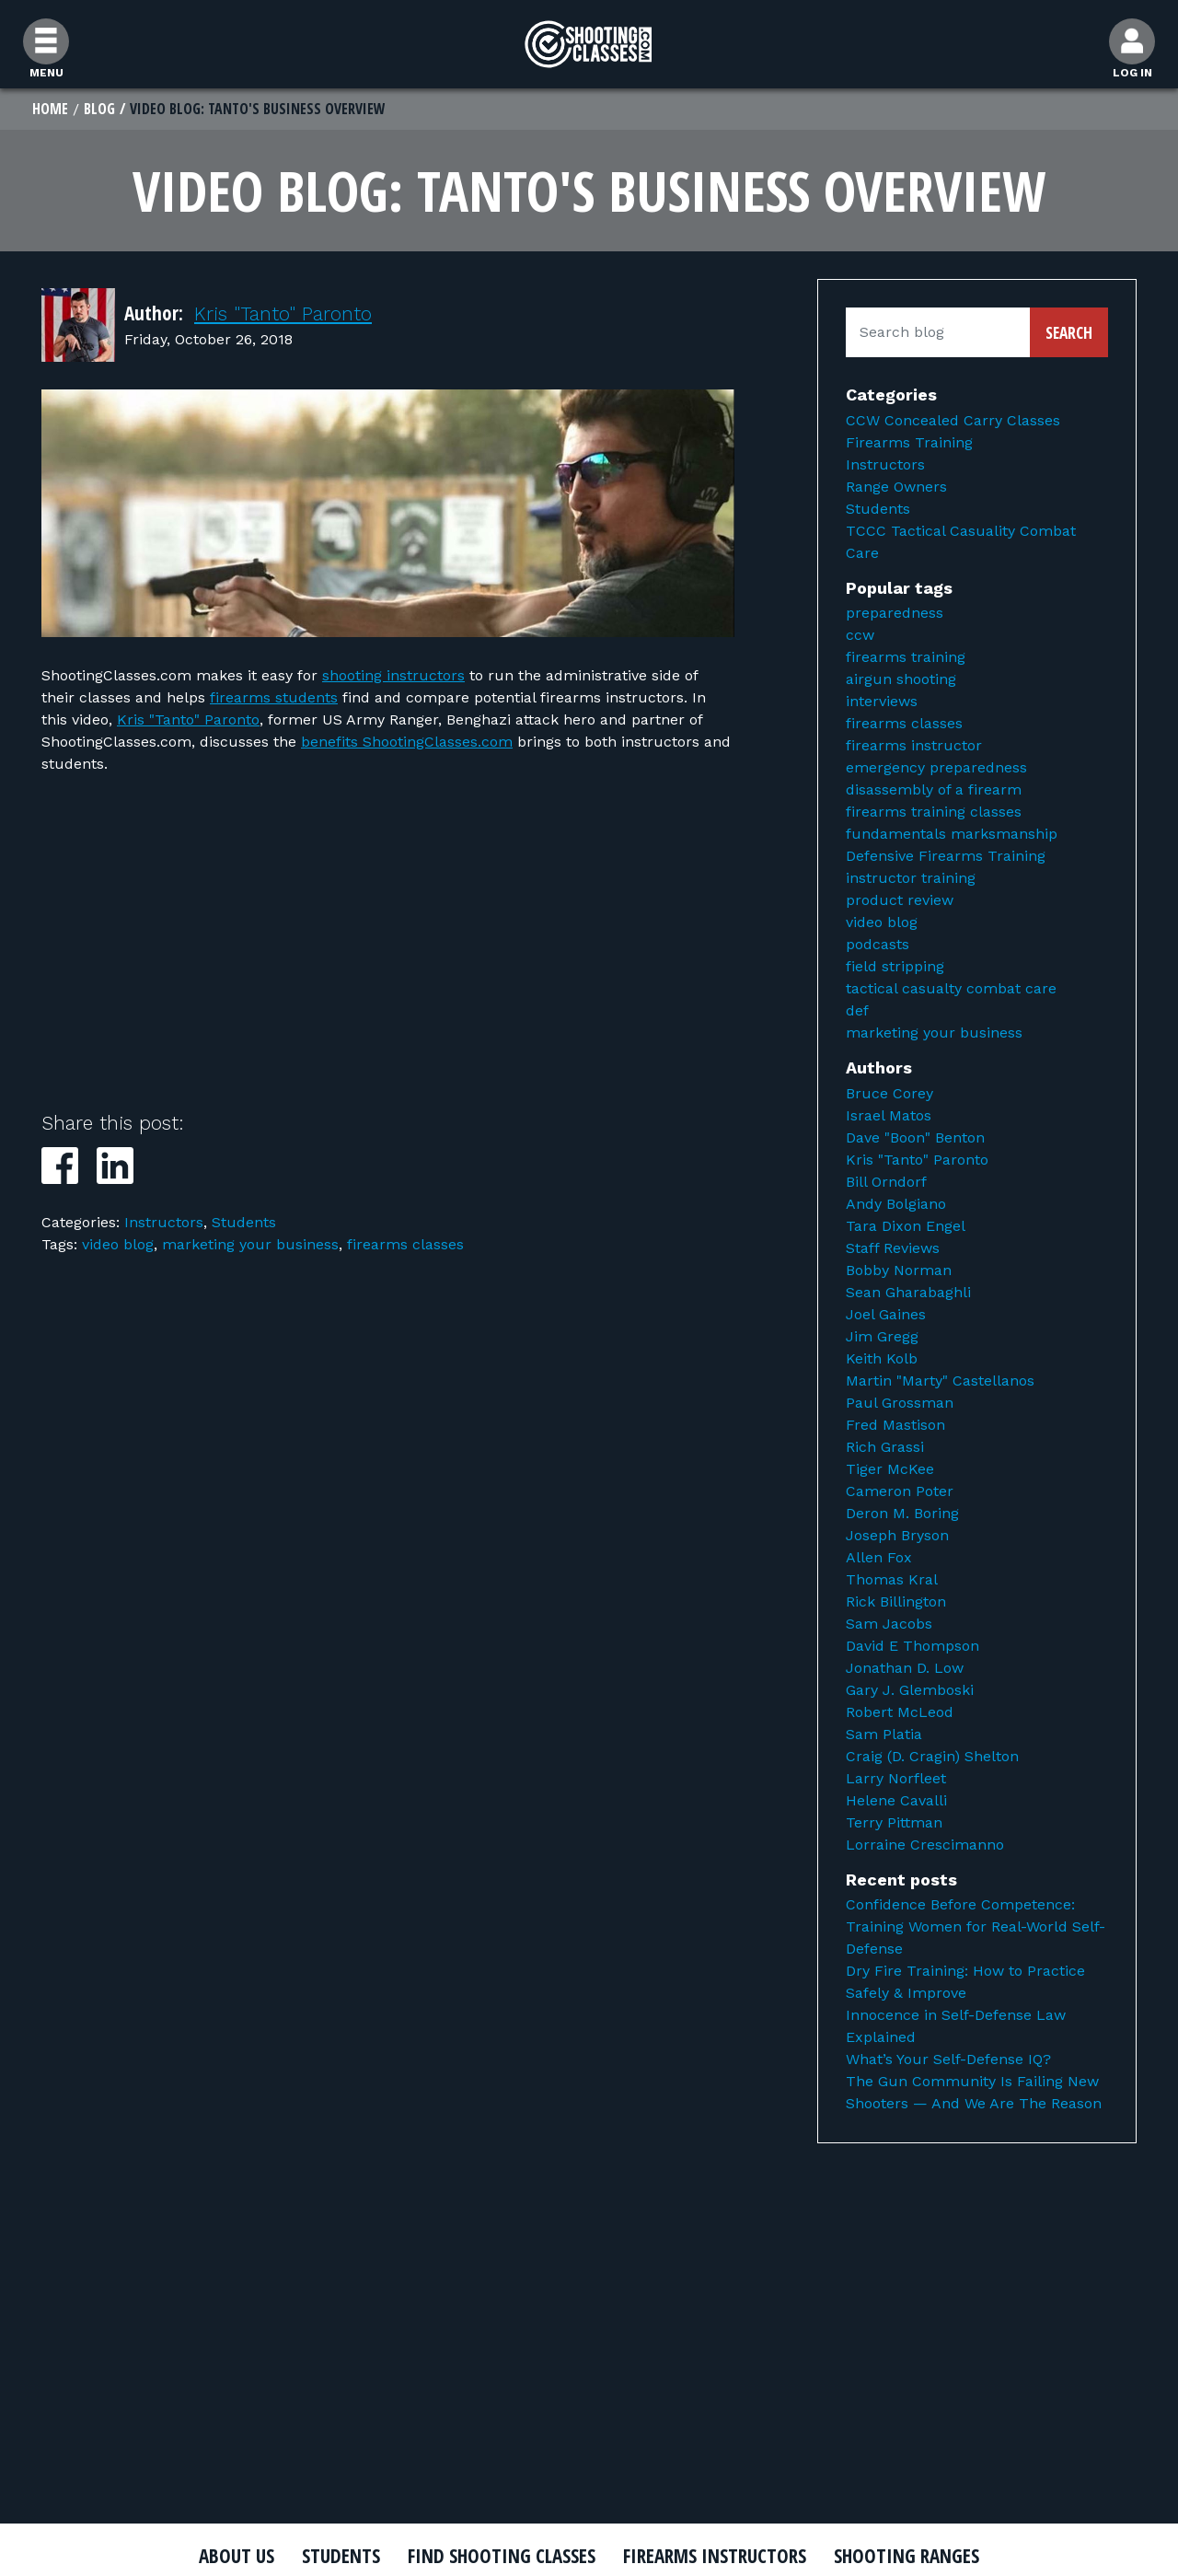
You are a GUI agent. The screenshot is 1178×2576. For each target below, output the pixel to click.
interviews (882, 701)
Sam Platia (884, 1734)
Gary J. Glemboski (910, 1690)
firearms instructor (914, 745)
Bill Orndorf (886, 1181)
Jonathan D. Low (905, 1668)
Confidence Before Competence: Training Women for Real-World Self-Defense (975, 1926)
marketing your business (250, 1244)
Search (1068, 332)
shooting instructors (393, 675)
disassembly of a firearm (934, 789)
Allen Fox (879, 1557)
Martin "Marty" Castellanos (940, 1380)
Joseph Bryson (897, 1535)
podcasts (877, 944)
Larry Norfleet (896, 1778)
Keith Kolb (882, 1358)
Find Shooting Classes (501, 2556)
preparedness (894, 612)
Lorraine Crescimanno (925, 1844)
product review (899, 900)
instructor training (911, 878)
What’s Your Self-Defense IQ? (948, 2059)
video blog (118, 1244)
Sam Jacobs (889, 1623)
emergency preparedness (936, 767)
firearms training (905, 657)
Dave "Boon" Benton (915, 1137)
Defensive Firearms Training (945, 855)
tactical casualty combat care (951, 988)
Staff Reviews (893, 1248)
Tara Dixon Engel (905, 1226)
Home (50, 109)
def (857, 1010)
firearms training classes (934, 811)
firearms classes (405, 1244)
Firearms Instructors (714, 2556)
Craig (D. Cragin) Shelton (932, 1756)
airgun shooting (901, 679)
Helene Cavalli (896, 1800)
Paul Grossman (899, 1402)
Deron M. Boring (902, 1513)
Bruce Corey (889, 1093)
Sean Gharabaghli (908, 1292)
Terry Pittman (894, 1822)
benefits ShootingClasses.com (407, 741)
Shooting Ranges (906, 2556)
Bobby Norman (899, 1270)
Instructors (163, 1222)
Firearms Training (909, 442)
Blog (99, 109)
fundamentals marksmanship (951, 833)
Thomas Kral (892, 1579)
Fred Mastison (895, 1424)
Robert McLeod (899, 1712)
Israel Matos (888, 1115)
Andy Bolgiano (896, 1204)
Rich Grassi (885, 1447)
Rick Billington (896, 1601)
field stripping (895, 966)
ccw (860, 635)
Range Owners (896, 486)
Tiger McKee (890, 1469)
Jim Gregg (882, 1336)
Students (244, 1222)
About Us (236, 2556)
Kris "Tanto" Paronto (283, 313)
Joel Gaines (886, 1314)
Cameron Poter (899, 1491)
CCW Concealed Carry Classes (953, 420)
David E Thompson (912, 1645)
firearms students (274, 697)
